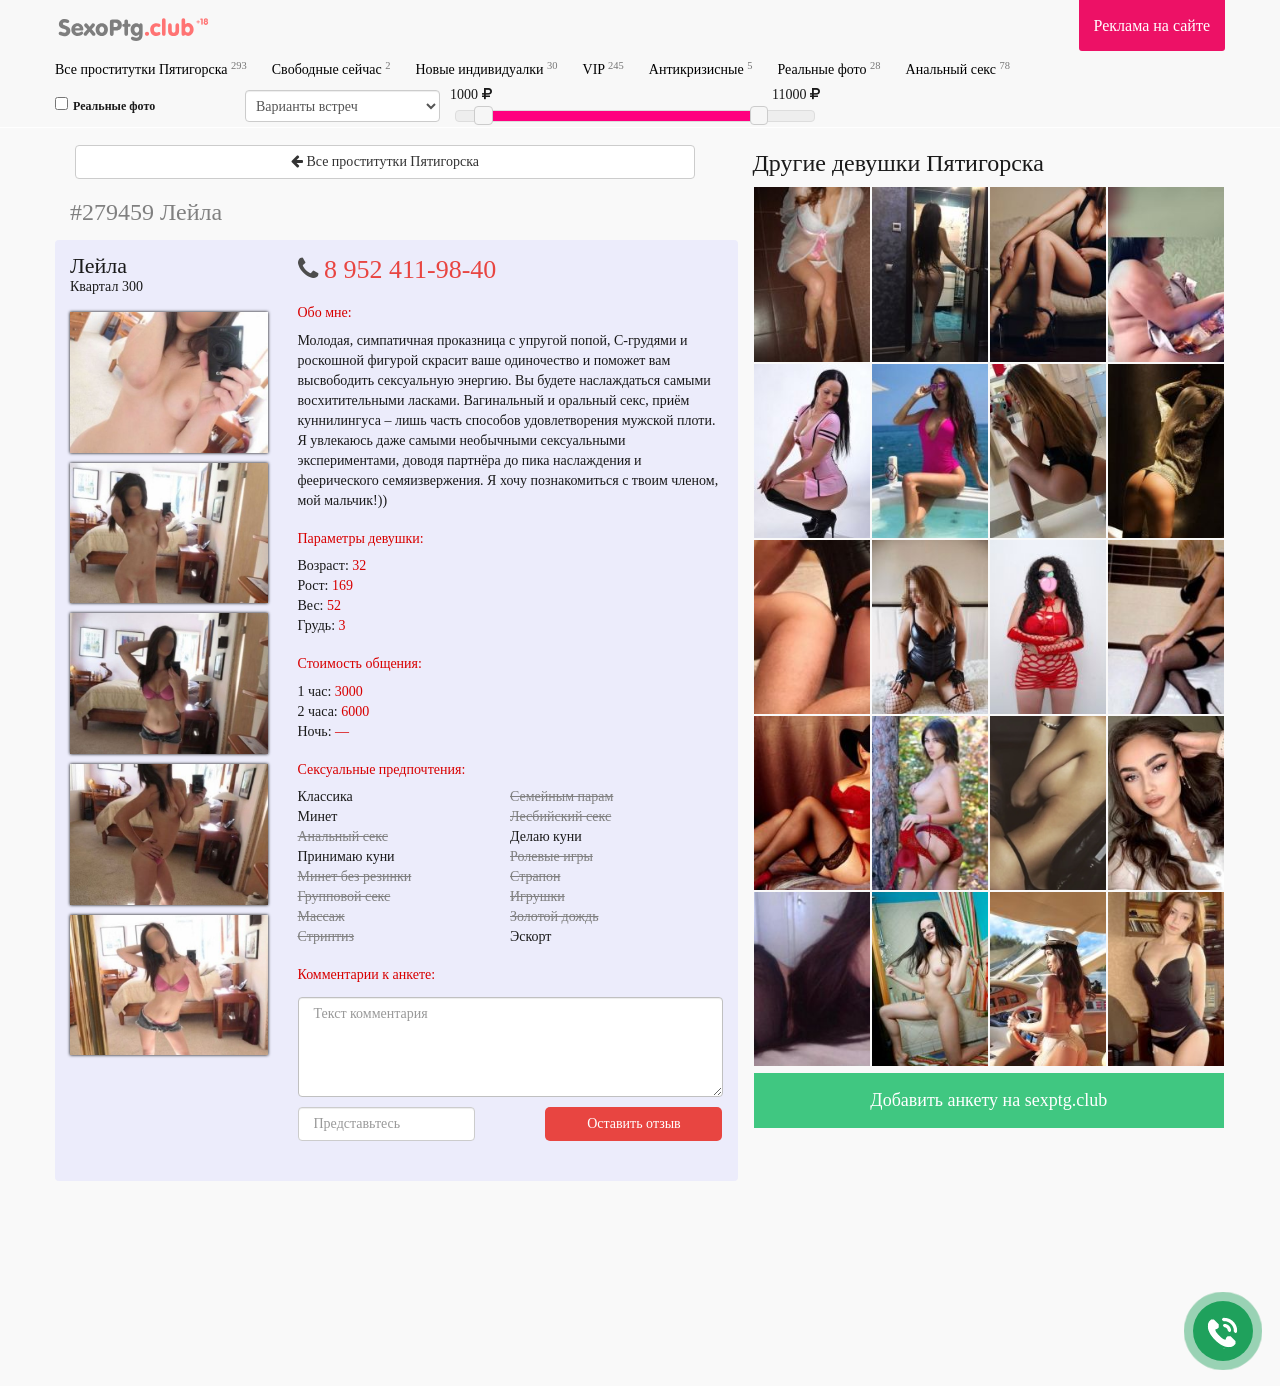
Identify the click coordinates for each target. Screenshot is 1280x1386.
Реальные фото (828, 68)
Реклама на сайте (1152, 25)
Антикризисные (701, 68)
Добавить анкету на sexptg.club (988, 1100)
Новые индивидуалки (486, 68)
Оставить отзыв (634, 1123)
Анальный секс (958, 68)
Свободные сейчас (331, 68)
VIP (603, 68)
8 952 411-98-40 (410, 269)
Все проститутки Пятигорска (151, 68)
